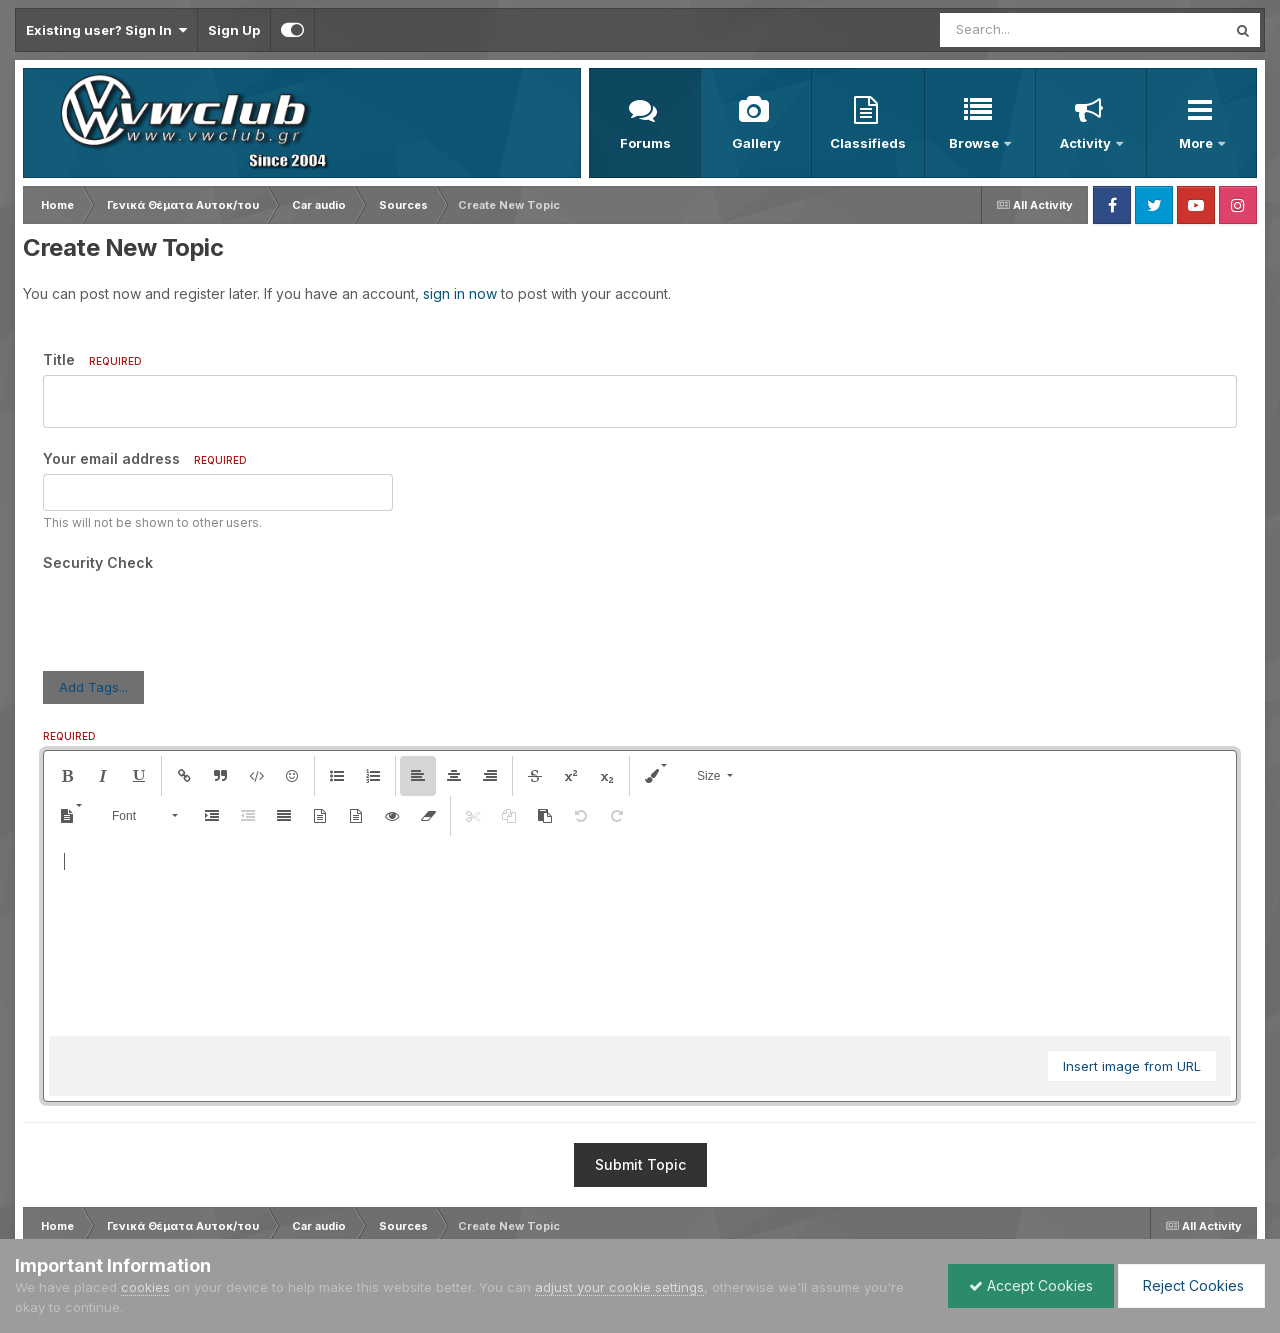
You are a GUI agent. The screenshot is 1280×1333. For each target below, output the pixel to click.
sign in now (460, 293)
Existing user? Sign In (106, 30)
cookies (145, 1287)
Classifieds (868, 143)
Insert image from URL (1132, 1066)
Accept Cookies (1031, 1285)
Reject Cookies (1191, 1285)
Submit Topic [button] (640, 1164)
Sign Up (234, 30)
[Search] (1028, 30)
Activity (1087, 143)
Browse (975, 143)
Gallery (756, 143)
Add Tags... (93, 687)
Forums (645, 143)
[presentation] (195, 617)
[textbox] (640, 936)
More (1197, 143)
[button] (67, 776)
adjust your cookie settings (619, 1287)
